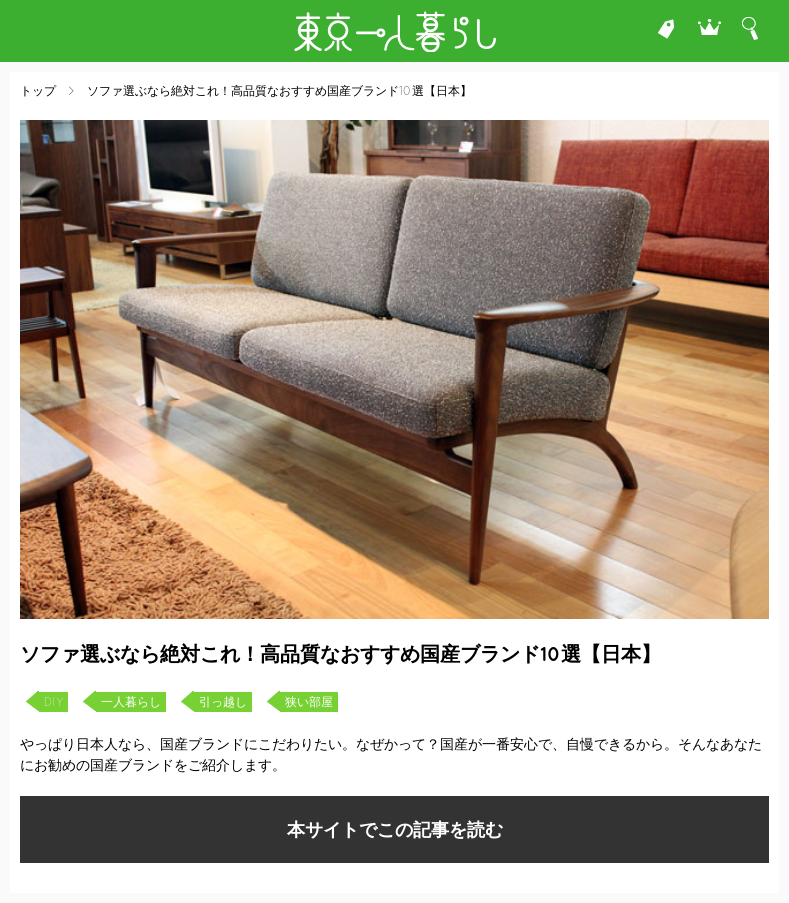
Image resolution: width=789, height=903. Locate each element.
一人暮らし (131, 702)
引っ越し (223, 702)
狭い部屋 (309, 702)
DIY (53, 702)
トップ (38, 91)
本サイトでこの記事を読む (395, 829)
